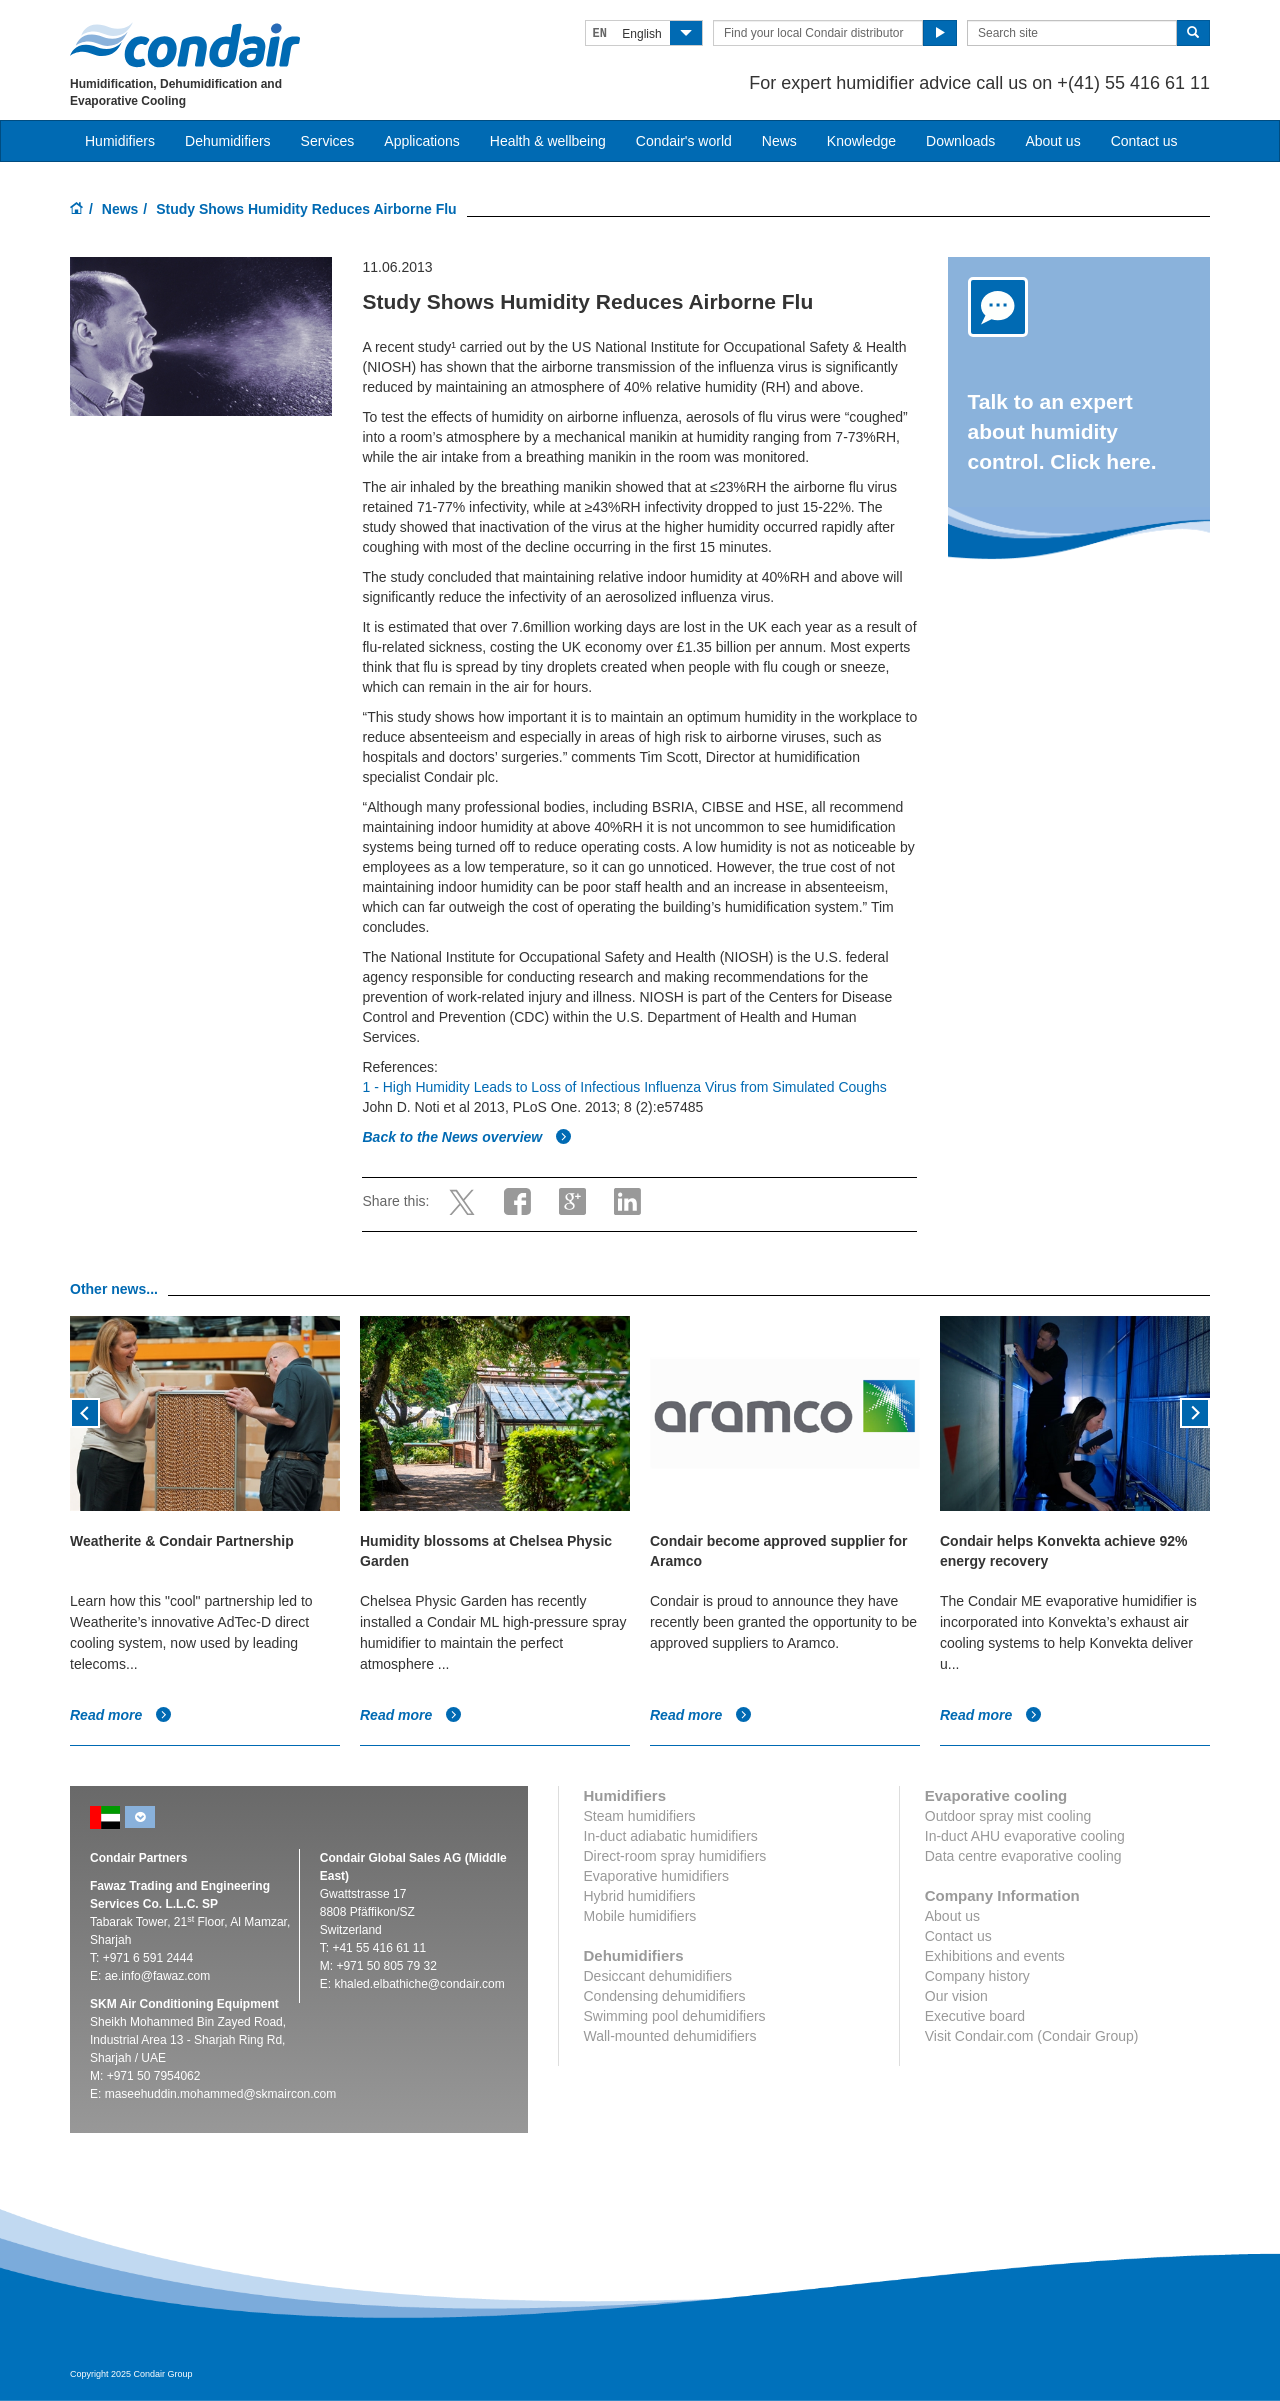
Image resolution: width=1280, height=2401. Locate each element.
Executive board (975, 2016)
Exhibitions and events (995, 1956)
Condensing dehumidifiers (665, 1996)
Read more (121, 1715)
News (779, 141)
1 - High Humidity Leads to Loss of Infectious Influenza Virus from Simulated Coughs (624, 1087)
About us (1052, 141)
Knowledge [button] (861, 141)
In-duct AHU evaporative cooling (1025, 1836)
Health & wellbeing (548, 141)
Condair (185, 45)
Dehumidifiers (228, 141)
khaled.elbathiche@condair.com (419, 1984)
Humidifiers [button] (120, 141)
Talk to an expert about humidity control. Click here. (1062, 431)
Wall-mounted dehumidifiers (670, 2036)
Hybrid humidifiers (640, 1896)
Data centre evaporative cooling (1023, 1856)
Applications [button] (422, 141)
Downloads (960, 141)
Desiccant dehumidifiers (658, 1976)
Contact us (1144, 141)
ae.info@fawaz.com (158, 1976)
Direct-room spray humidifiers (675, 1856)
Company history (977, 1976)
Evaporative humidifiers (657, 1876)
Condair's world (684, 141)
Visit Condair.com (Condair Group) (1032, 2036)
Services (328, 141)
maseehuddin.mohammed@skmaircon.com (221, 2094)
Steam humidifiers (640, 1816)
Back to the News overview (467, 1137)
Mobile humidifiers (640, 1916)
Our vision (956, 1996)
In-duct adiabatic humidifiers (671, 1836)
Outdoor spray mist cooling (1008, 1816)
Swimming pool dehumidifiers (675, 2016)
